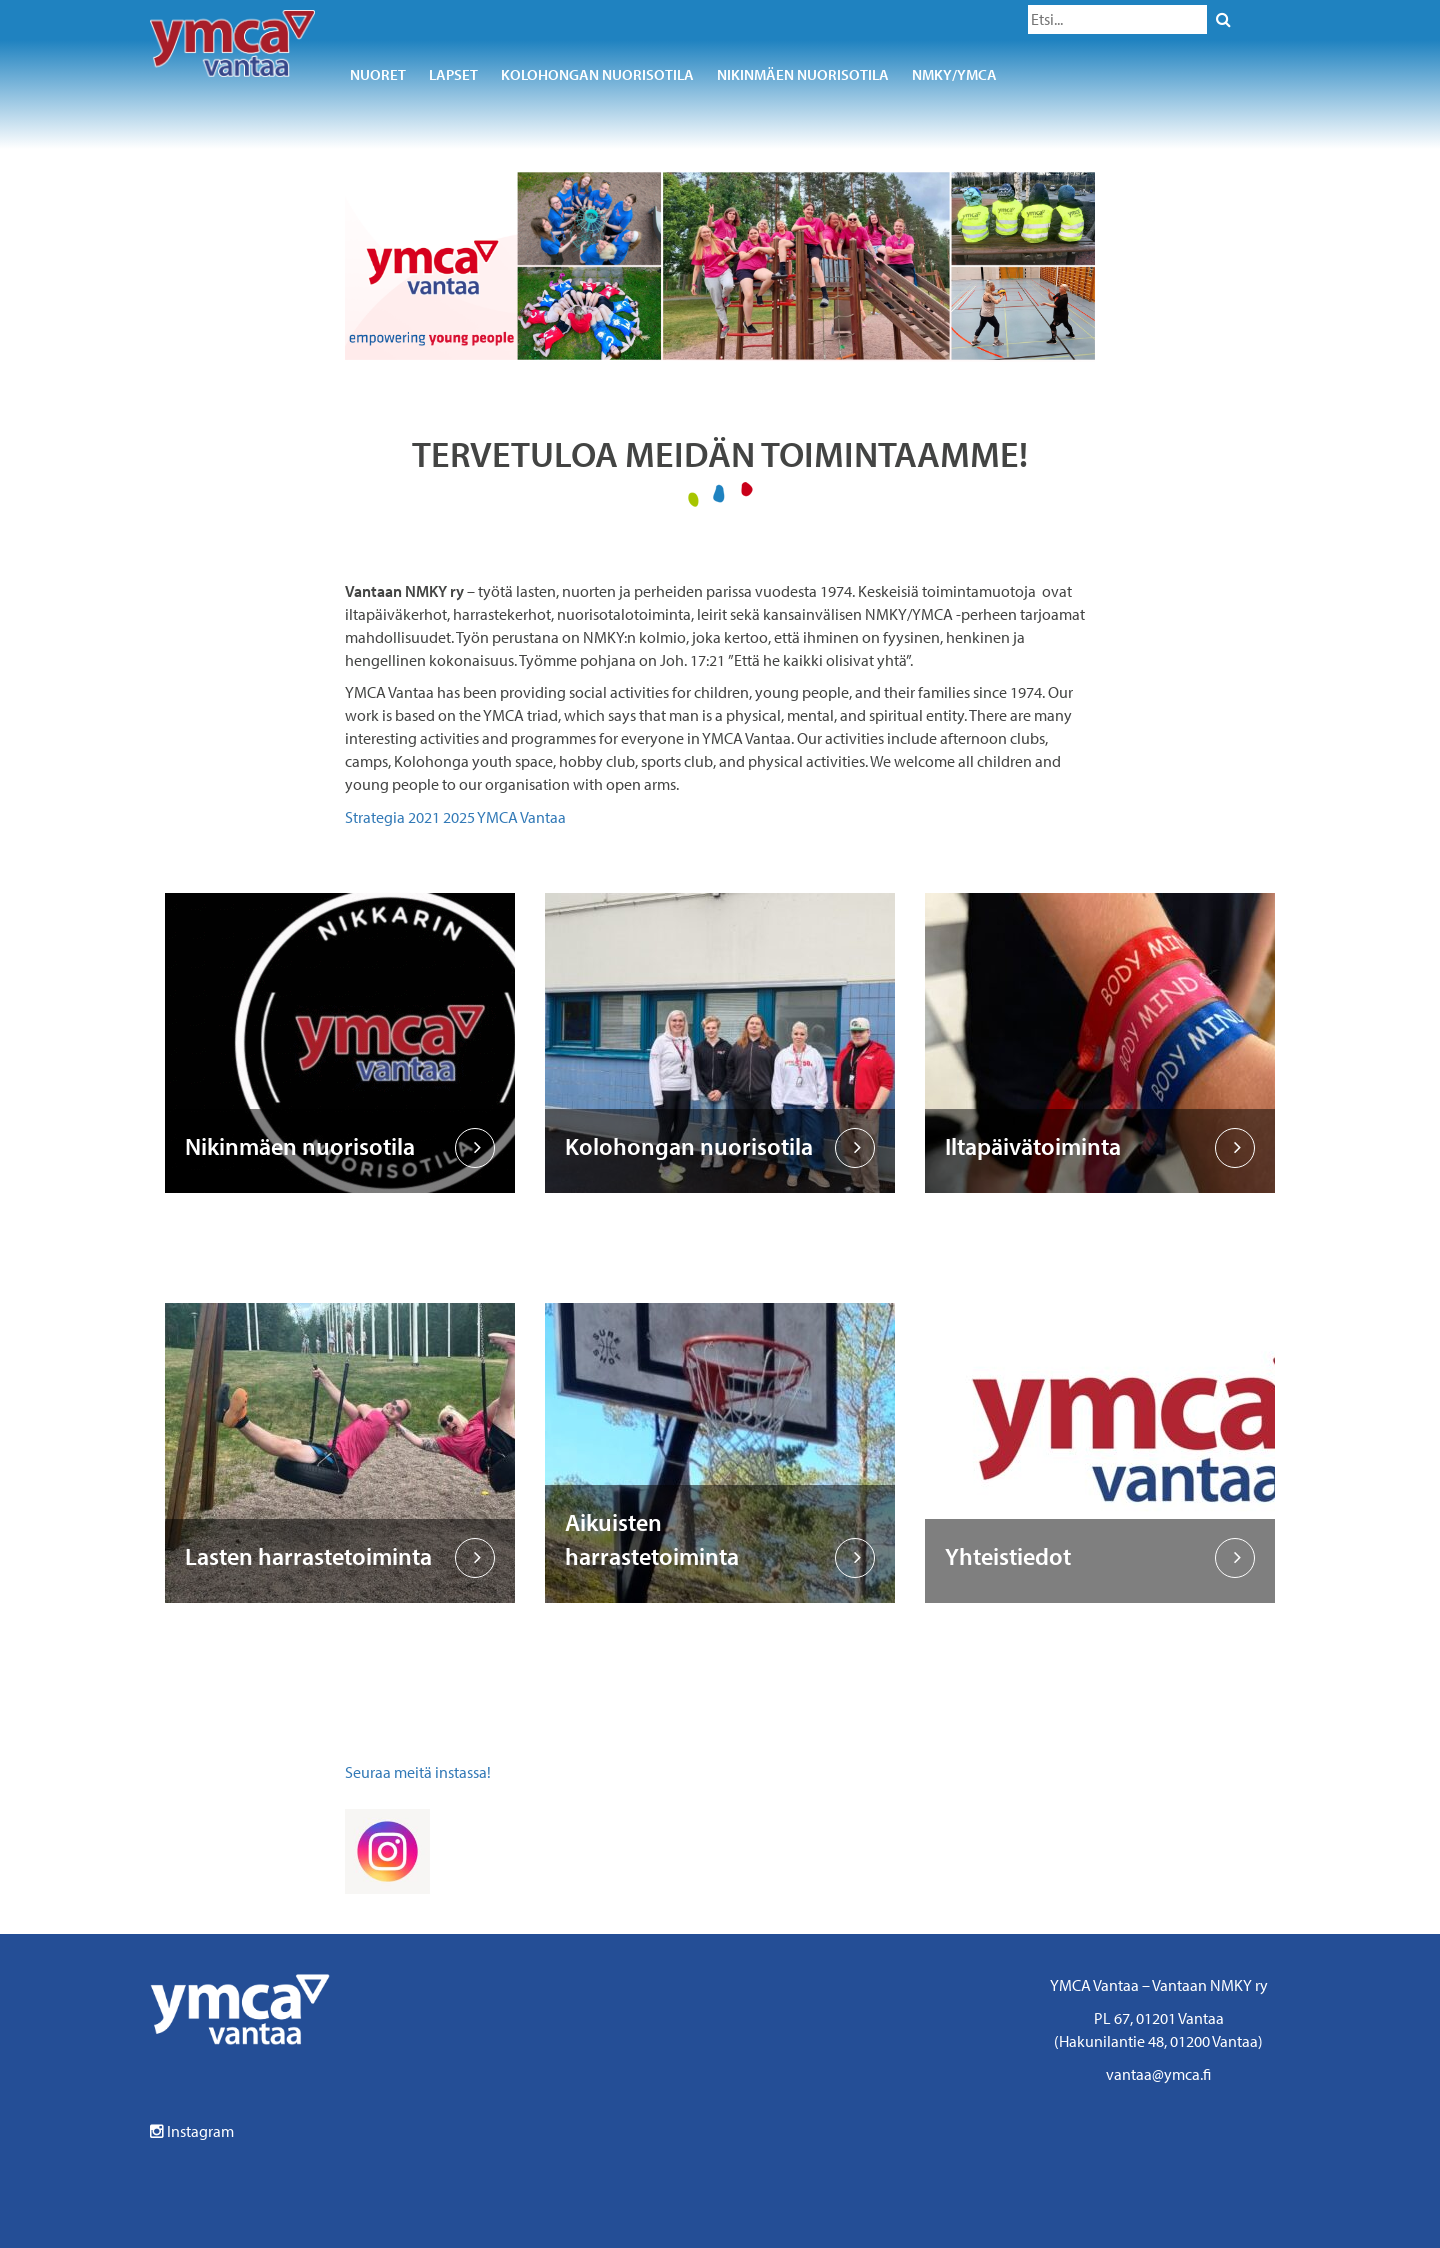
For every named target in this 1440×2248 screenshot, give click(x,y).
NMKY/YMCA (954, 74)
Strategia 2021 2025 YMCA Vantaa (455, 817)
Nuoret (378, 74)
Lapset (453, 74)
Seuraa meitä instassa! (418, 1772)
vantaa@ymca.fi (1158, 2074)
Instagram (192, 2131)
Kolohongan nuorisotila (597, 74)
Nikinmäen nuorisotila (803, 74)
